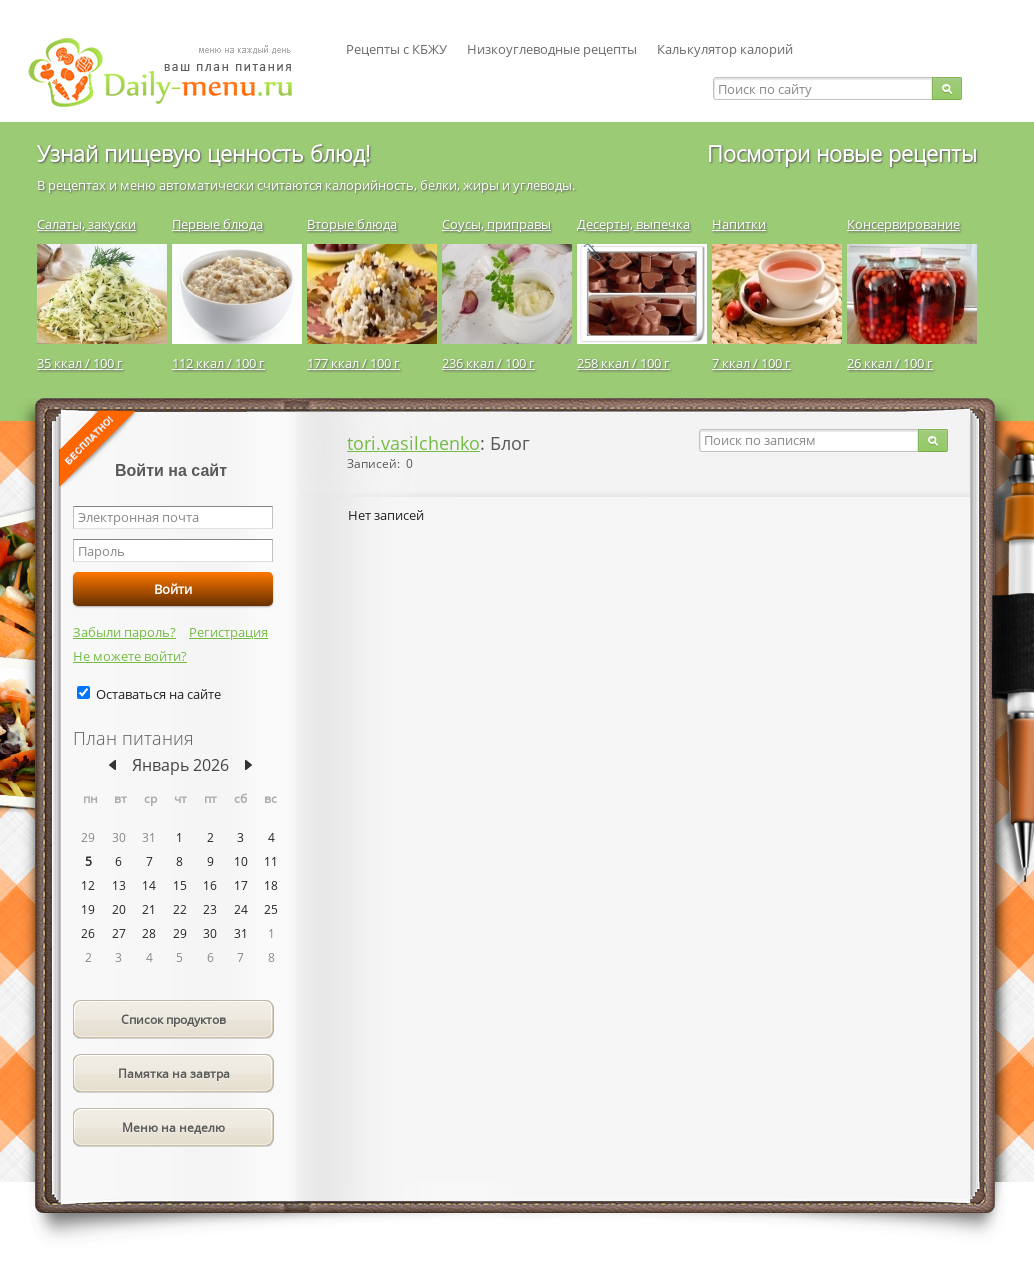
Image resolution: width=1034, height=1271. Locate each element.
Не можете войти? (130, 656)
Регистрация (228, 632)
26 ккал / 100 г (890, 363)
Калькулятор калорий (725, 49)
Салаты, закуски (86, 224)
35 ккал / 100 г (80, 363)
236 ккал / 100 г (488, 363)
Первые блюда (217, 224)
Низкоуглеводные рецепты (552, 49)
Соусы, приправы (496, 224)
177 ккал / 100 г (353, 363)
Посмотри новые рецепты (842, 153)
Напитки (739, 224)
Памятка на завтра (174, 1073)
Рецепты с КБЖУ (396, 49)
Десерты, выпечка (633, 224)
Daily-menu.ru (173, 72)
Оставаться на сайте (158, 694)
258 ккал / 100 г (623, 363)
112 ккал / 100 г (218, 363)
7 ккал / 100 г (751, 363)
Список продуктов (173, 1019)
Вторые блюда (352, 224)
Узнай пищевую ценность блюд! (203, 153)
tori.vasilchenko (413, 443)
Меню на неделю (173, 1127)
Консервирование (903, 224)
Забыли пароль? (124, 632)
